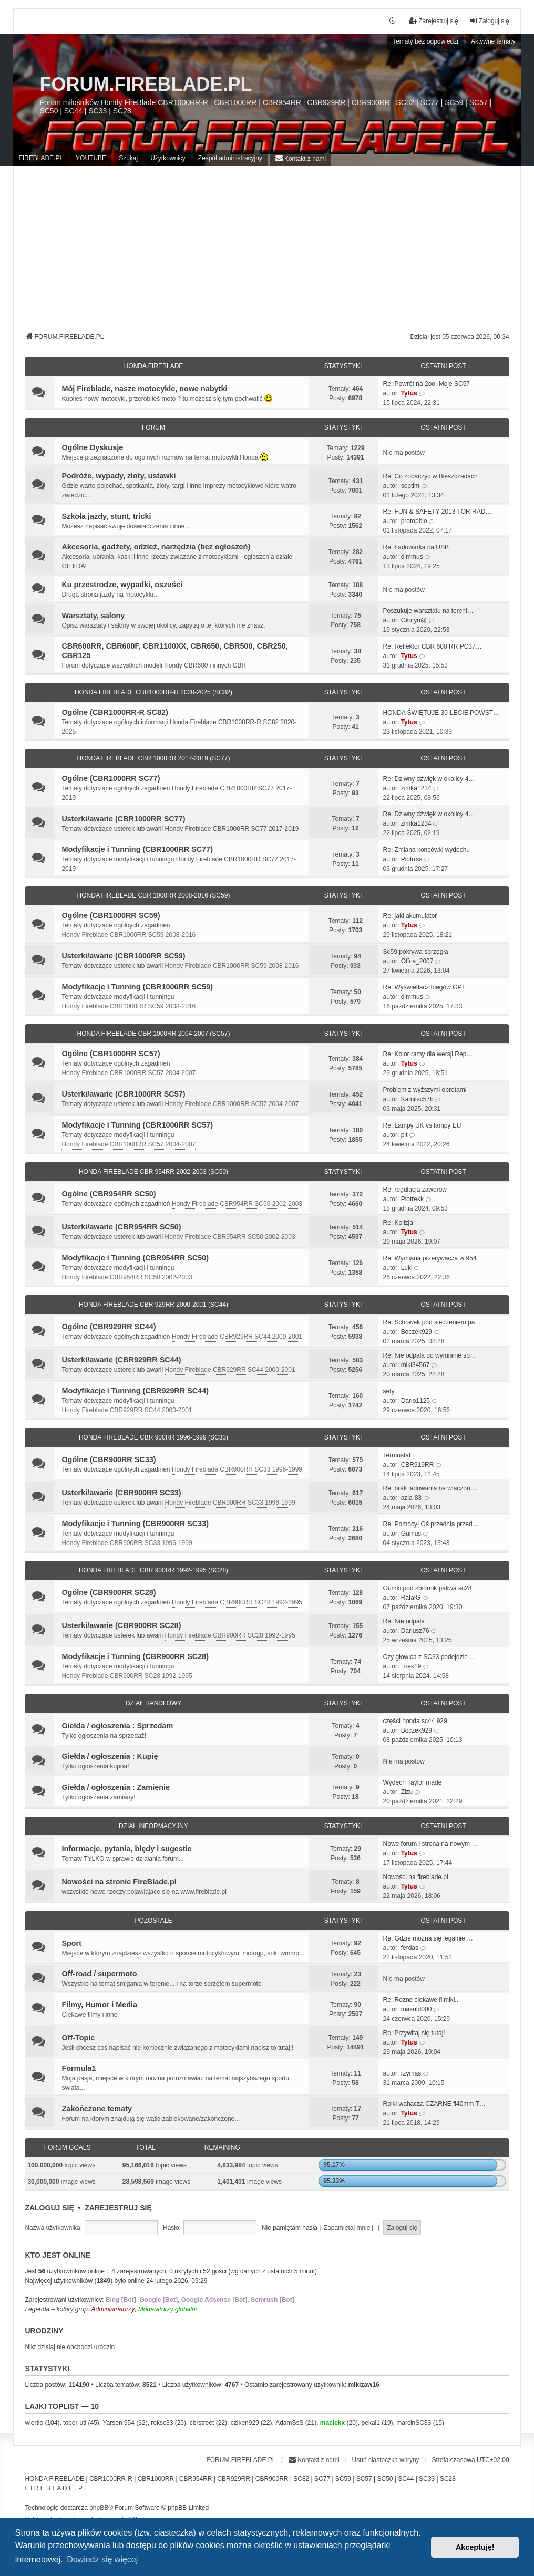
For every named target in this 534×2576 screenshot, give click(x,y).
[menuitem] (300, 158)
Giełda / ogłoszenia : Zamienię (115, 1787)
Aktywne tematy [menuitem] (493, 41)
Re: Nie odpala (404, 1621)
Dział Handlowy (154, 1703)
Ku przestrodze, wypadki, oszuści (121, 584)
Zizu (407, 1792)
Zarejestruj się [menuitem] (433, 21)
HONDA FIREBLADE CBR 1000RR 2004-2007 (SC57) (153, 1033)
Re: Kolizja (398, 1222)
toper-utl (74, 2422)
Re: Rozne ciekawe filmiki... (421, 2000)
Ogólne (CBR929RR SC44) (108, 1326)
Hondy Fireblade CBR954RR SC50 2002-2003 (237, 1203)
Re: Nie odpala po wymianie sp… (429, 1355)
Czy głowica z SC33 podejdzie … (429, 1657)
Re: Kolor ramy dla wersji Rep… (428, 1054)
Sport (71, 1943)
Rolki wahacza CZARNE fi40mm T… (434, 2104)
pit (404, 1135)
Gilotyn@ (414, 620)
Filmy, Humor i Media (99, 2004)
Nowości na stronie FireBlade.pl (118, 1882)
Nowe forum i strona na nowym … (430, 1844)
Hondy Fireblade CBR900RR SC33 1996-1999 (237, 1469)
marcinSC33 (413, 2422)
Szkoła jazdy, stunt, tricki (106, 516)
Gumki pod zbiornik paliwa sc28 (427, 1588)
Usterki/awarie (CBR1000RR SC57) (123, 1094)
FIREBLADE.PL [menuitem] (40, 158)
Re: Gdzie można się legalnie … (428, 1938)
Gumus (411, 1533)
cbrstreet (202, 2422)
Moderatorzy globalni (167, 2309)
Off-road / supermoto (99, 1973)
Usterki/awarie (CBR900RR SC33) (121, 1492)
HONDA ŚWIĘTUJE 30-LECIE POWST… (441, 712)
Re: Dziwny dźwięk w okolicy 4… (429, 779)
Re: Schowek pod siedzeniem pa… (432, 1322)
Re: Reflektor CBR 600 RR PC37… (432, 646)
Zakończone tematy (96, 2108)
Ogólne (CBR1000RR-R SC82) (114, 712)
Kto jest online (57, 2255)
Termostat (397, 1455)
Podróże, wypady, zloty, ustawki (118, 476)
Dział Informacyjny (153, 1826)
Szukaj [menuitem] (128, 158)
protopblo (414, 521)
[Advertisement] (267, 253)
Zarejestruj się (118, 2208)
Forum (153, 427)
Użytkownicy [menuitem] (168, 158)
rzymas (411, 2073)
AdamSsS (289, 2422)
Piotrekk (412, 1199)
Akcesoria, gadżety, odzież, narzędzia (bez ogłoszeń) (155, 547)
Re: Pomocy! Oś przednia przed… (431, 1524)
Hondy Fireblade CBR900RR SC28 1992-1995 (237, 1602)
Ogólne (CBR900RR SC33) (108, 1459)
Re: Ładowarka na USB (416, 547)
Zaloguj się (49, 2208)
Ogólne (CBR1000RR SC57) (110, 1053)
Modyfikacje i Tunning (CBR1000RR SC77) (137, 849)
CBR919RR (417, 1464)
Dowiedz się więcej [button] (102, 2559)
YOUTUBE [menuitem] (91, 158)
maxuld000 (416, 2009)
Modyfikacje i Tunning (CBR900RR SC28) (135, 1656)
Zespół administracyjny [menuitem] (230, 158)
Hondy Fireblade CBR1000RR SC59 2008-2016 (128, 934)
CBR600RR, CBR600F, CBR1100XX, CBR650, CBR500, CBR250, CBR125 (174, 651)
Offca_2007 (417, 961)
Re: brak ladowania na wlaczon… (430, 1488)
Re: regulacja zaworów (415, 1189)
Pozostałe (153, 1920)
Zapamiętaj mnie (351, 2227)
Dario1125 (415, 1400)
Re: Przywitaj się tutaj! (414, 2033)
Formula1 (78, 2068)
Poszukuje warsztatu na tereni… (428, 610)
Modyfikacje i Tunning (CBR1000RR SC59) (137, 987)
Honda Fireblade (153, 366)
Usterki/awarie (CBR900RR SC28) (121, 1625)
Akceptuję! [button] (475, 2547)
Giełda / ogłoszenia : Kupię (109, 1756)
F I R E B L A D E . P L (56, 2488)
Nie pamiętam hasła (289, 2227)
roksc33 (162, 2422)
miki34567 (415, 1365)
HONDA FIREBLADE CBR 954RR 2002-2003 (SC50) (153, 1171)
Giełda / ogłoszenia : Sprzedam (117, 1726)
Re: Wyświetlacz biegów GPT (424, 987)
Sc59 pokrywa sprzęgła (415, 951)
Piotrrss (412, 859)
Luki (407, 1267)
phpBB (98, 2507)
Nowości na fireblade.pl (415, 1877)
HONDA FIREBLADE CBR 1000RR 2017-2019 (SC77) (153, 758)
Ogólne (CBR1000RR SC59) (110, 915)
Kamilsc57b (417, 1099)
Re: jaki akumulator (410, 916)
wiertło (34, 2422)
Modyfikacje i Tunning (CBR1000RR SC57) (137, 1125)
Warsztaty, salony (93, 615)
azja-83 (411, 1497)
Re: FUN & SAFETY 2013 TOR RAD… (437, 511)
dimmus (412, 556)
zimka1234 (416, 788)
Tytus (409, 393)
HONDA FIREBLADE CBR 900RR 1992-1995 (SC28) (153, 1570)
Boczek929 (416, 1332)
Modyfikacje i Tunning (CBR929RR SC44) (135, 1390)
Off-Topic (78, 2037)
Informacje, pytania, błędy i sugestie (126, 1848)
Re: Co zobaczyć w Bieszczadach (430, 476)
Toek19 (411, 1666)
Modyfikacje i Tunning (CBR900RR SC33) (135, 1523)
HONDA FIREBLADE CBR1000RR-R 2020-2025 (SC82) (153, 692)
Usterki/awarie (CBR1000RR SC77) (123, 819)
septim (410, 485)
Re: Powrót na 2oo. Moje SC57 (426, 384)
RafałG (410, 1597)
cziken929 (245, 2422)
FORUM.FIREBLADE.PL (145, 84)
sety (389, 1391)
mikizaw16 (363, 2385)
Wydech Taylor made (412, 1782)
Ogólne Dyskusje (92, 447)
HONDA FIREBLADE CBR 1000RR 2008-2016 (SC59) (153, 895)
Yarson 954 (118, 2422)
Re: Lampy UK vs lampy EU (422, 1125)
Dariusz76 (415, 1630)
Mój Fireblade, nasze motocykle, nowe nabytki (144, 388)
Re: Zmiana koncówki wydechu (426, 849)
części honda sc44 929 (415, 1721)
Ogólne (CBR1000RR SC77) (110, 778)
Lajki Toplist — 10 (62, 2406)
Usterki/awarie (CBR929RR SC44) (121, 1359)
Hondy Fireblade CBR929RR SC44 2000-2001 (237, 1336)
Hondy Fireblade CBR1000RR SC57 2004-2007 (128, 1073)
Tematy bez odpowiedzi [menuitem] (425, 41)
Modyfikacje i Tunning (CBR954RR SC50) (135, 1258)
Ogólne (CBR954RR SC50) (108, 1194)
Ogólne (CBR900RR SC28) (108, 1592)
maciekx (332, 2422)
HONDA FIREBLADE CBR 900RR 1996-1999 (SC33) (153, 1437)
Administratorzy (113, 2309)
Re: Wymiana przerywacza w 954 (430, 1258)
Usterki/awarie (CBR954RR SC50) (121, 1227)
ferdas (409, 1948)
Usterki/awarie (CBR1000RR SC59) (123, 956)
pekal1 (371, 2422)
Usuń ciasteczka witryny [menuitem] (385, 2460)
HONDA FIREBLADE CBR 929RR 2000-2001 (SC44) (153, 1304)
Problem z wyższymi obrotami (425, 1089)
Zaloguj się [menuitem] (489, 21)
